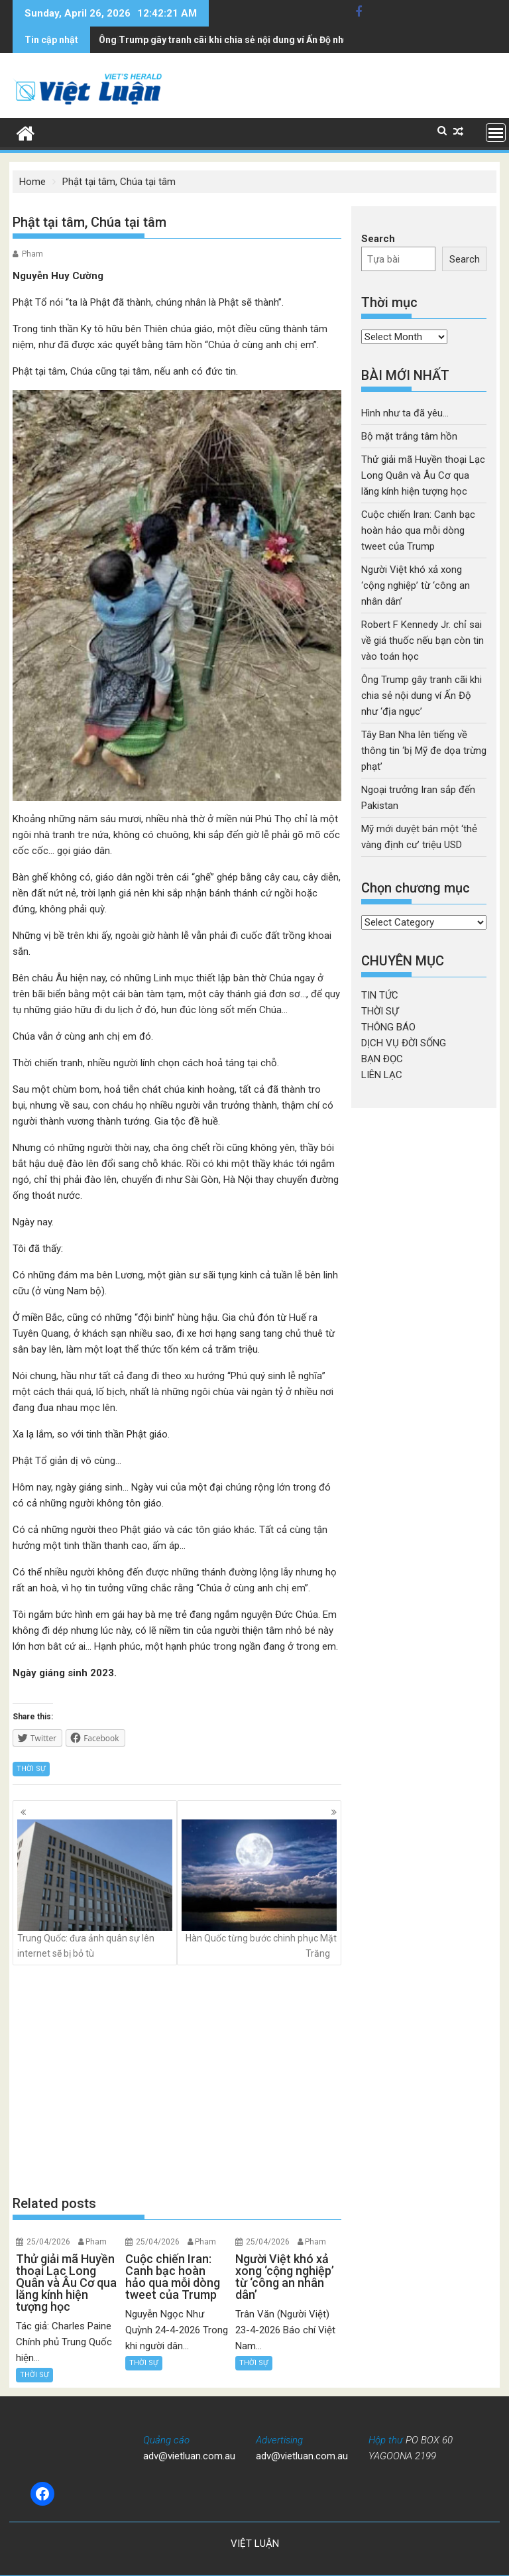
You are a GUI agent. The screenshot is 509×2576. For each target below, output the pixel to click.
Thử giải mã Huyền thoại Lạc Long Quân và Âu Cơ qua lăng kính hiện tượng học (423, 475)
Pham (32, 254)
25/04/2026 (48, 2241)
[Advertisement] (177, 2079)
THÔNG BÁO (388, 1027)
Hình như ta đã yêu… (405, 413)
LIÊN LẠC (381, 1075)
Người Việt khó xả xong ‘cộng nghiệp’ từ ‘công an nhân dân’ (415, 585)
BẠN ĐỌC (382, 1059)
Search (378, 239)
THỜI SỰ (31, 1768)
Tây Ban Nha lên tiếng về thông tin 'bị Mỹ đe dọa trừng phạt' (226, 39)
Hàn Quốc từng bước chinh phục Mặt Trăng (259, 1888)
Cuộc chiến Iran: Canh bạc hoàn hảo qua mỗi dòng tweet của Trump (418, 530)
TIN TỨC (379, 995)
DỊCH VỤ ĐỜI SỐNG (403, 1043)
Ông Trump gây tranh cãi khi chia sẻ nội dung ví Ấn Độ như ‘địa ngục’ (421, 695)
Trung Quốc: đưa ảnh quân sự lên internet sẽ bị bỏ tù (94, 1888)
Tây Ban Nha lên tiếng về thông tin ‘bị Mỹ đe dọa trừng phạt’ (423, 750)
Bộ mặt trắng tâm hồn (409, 436)
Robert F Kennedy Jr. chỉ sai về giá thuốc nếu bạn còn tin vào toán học (422, 640)
